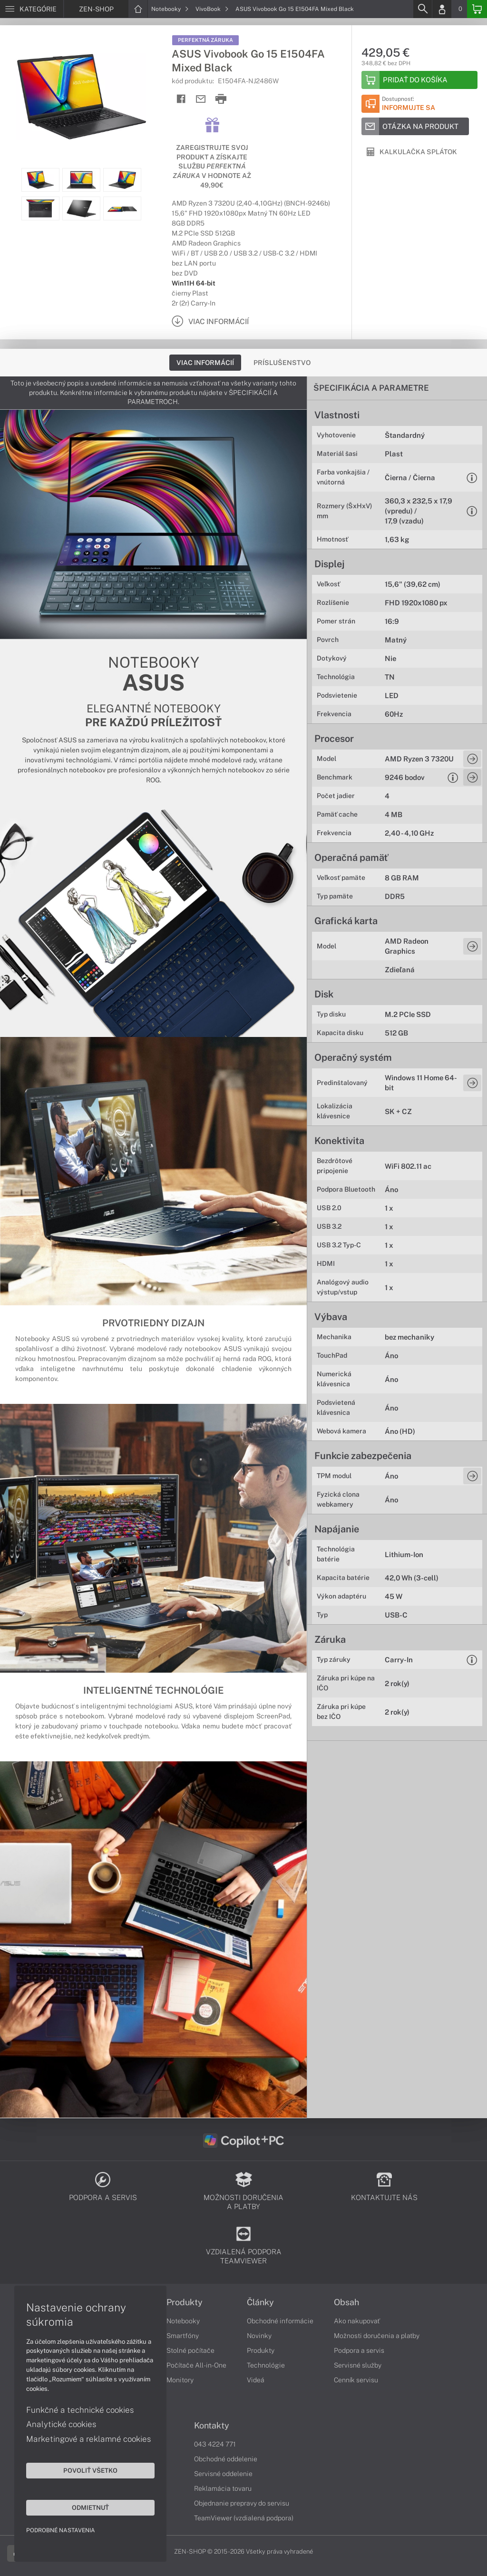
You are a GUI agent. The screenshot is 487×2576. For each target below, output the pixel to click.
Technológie (266, 2365)
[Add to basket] (419, 80)
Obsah (346, 2302)
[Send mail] (201, 99)
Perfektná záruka (205, 40)
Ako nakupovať (357, 2321)
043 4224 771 (215, 2444)
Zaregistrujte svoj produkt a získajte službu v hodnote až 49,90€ (212, 166)
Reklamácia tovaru (223, 2488)
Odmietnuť (90, 2507)
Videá (255, 2380)
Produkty (184, 2302)
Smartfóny (182, 2335)
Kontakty (211, 2425)
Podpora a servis (359, 2350)
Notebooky (170, 9)
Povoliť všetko (90, 2470)
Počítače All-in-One (196, 2365)
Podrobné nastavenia (60, 2530)
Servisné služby (357, 2365)
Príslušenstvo (282, 362)
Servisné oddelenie (223, 2473)
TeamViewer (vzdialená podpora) (243, 2518)
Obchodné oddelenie (225, 2459)
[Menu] (31, 9)
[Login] (441, 9)
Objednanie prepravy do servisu (241, 2503)
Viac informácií (205, 362)
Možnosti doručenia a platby (376, 2335)
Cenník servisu (356, 2380)
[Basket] (477, 9)
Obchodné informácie (280, 2321)
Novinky (259, 2335)
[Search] (422, 9)
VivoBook (212, 9)
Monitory (180, 2380)
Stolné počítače (190, 2350)
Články (260, 2302)
